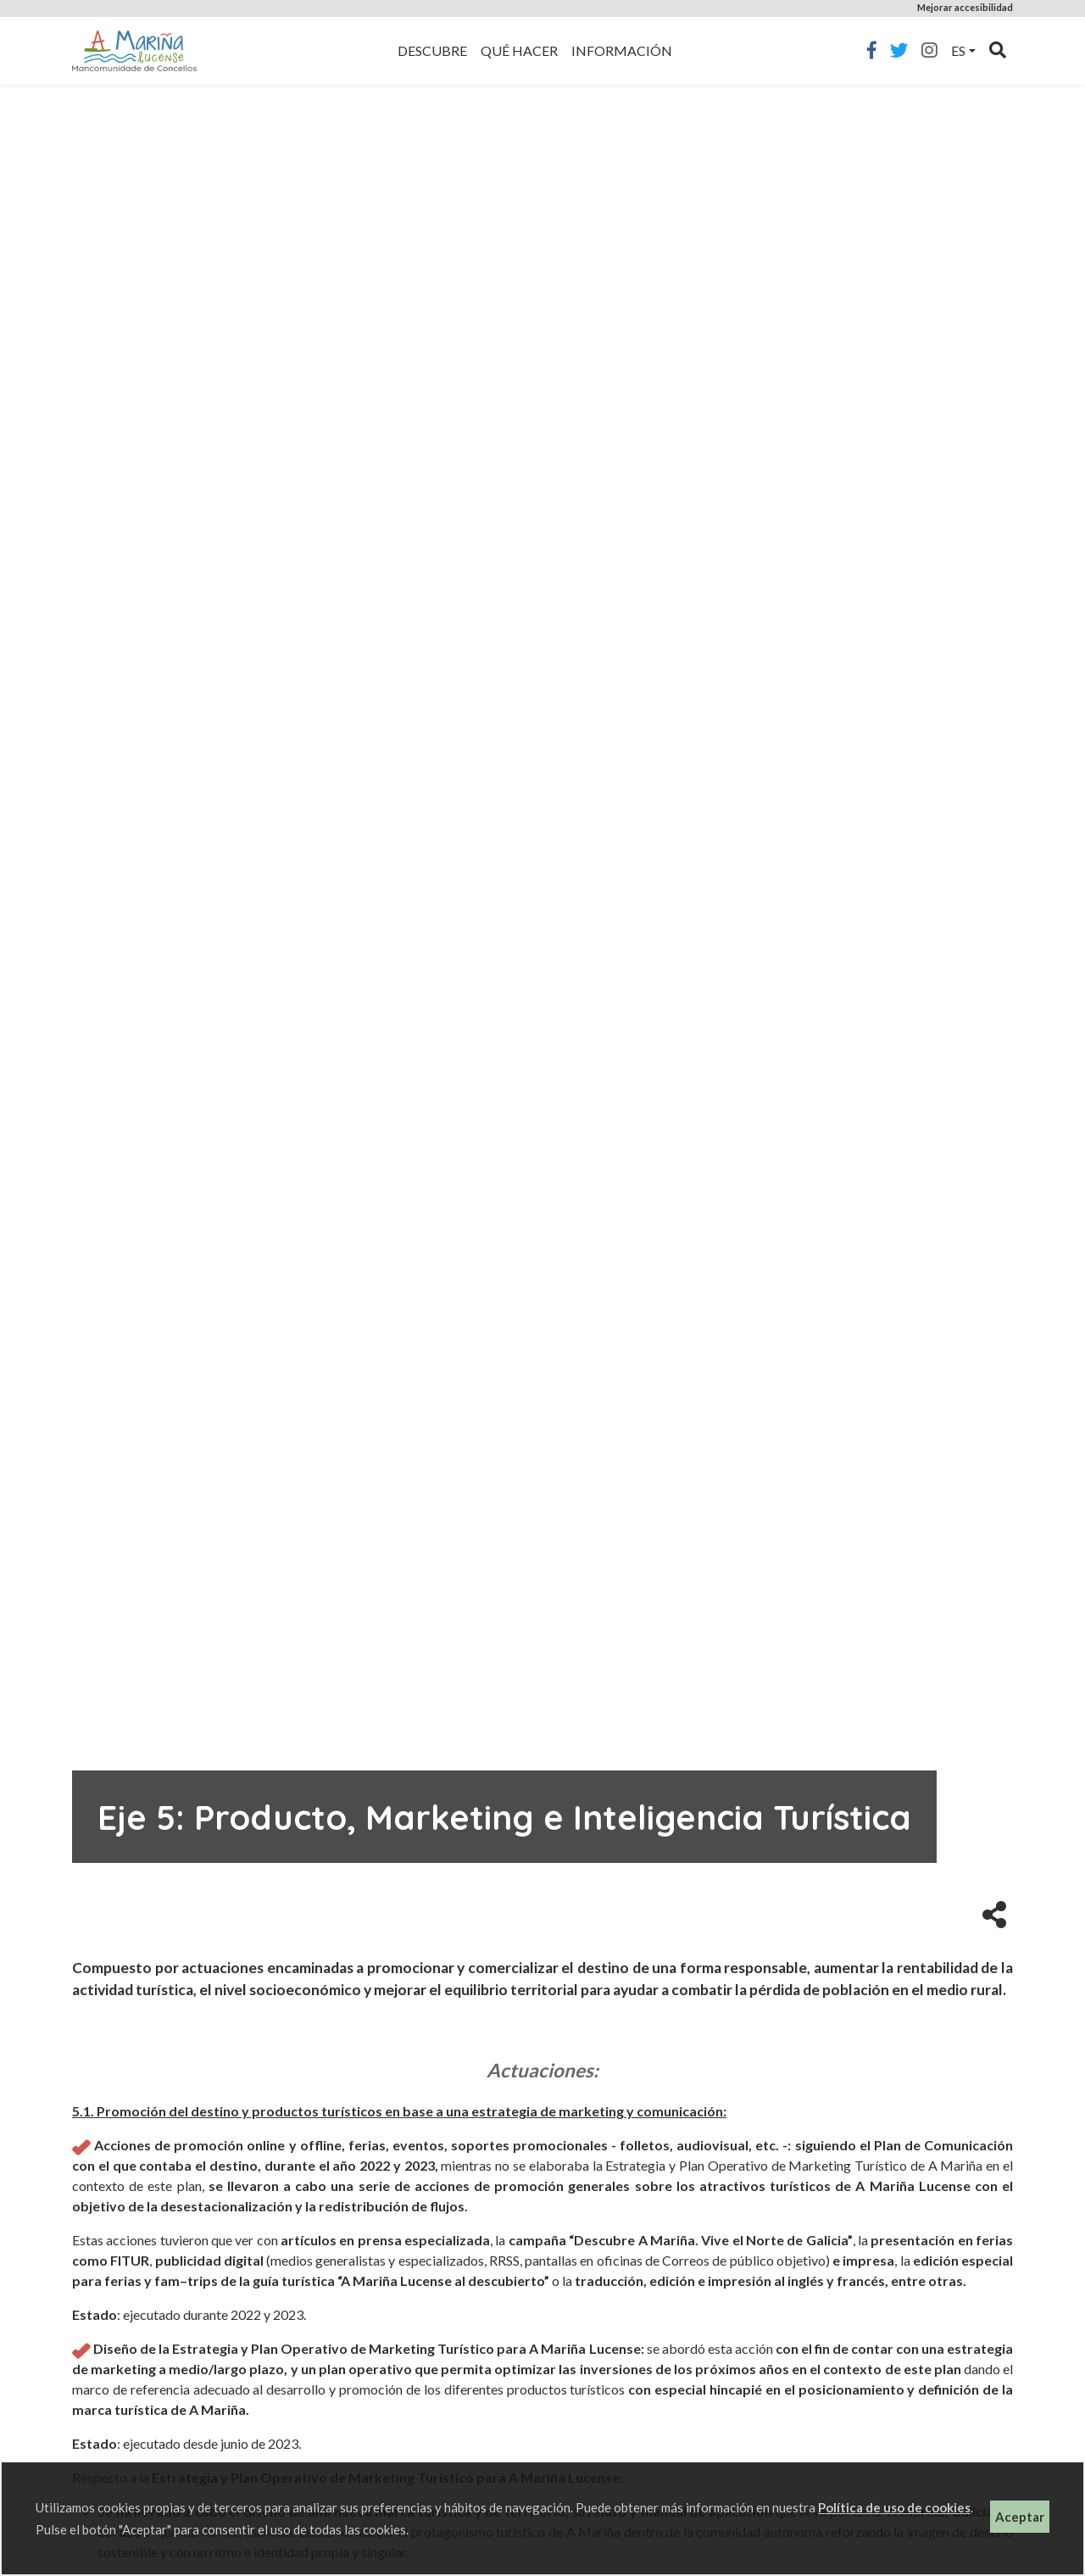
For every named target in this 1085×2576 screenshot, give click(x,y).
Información (621, 50)
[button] (994, 1913)
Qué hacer (519, 50)
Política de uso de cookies (894, 2507)
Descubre (432, 50)
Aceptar (1019, 2516)
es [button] (958, 50)
